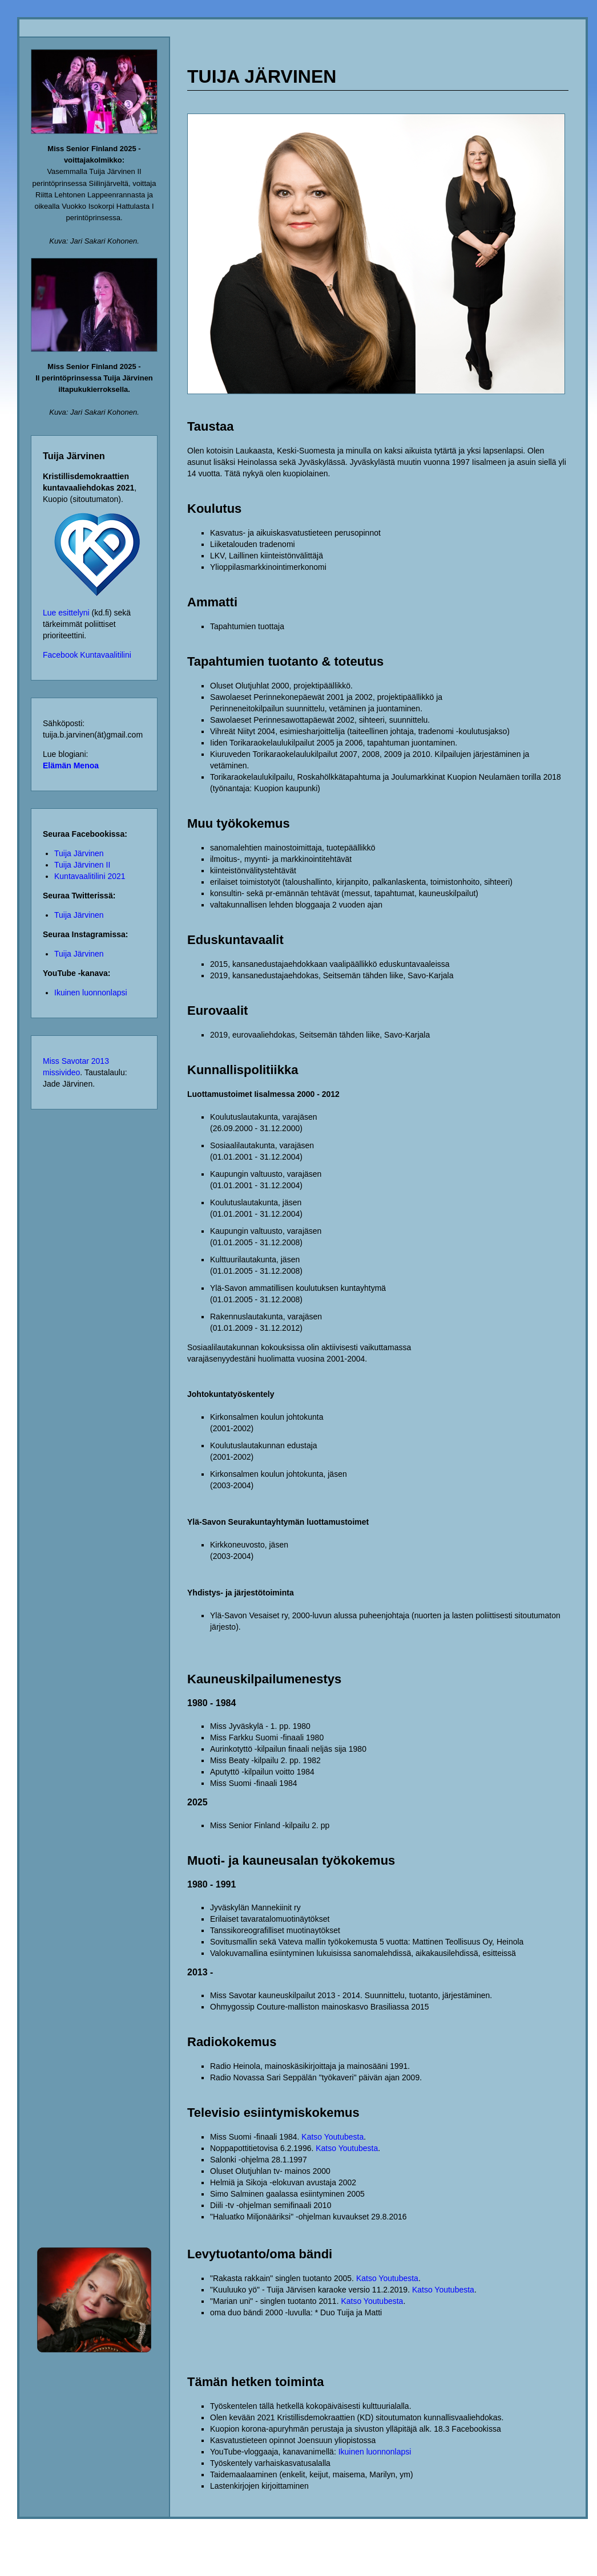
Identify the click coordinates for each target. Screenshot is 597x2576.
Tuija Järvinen (79, 853)
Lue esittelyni (66, 612)
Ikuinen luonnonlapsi (90, 992)
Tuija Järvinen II (82, 864)
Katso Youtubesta (332, 2136)
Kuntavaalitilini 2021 (90, 876)
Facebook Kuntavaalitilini (87, 654)
